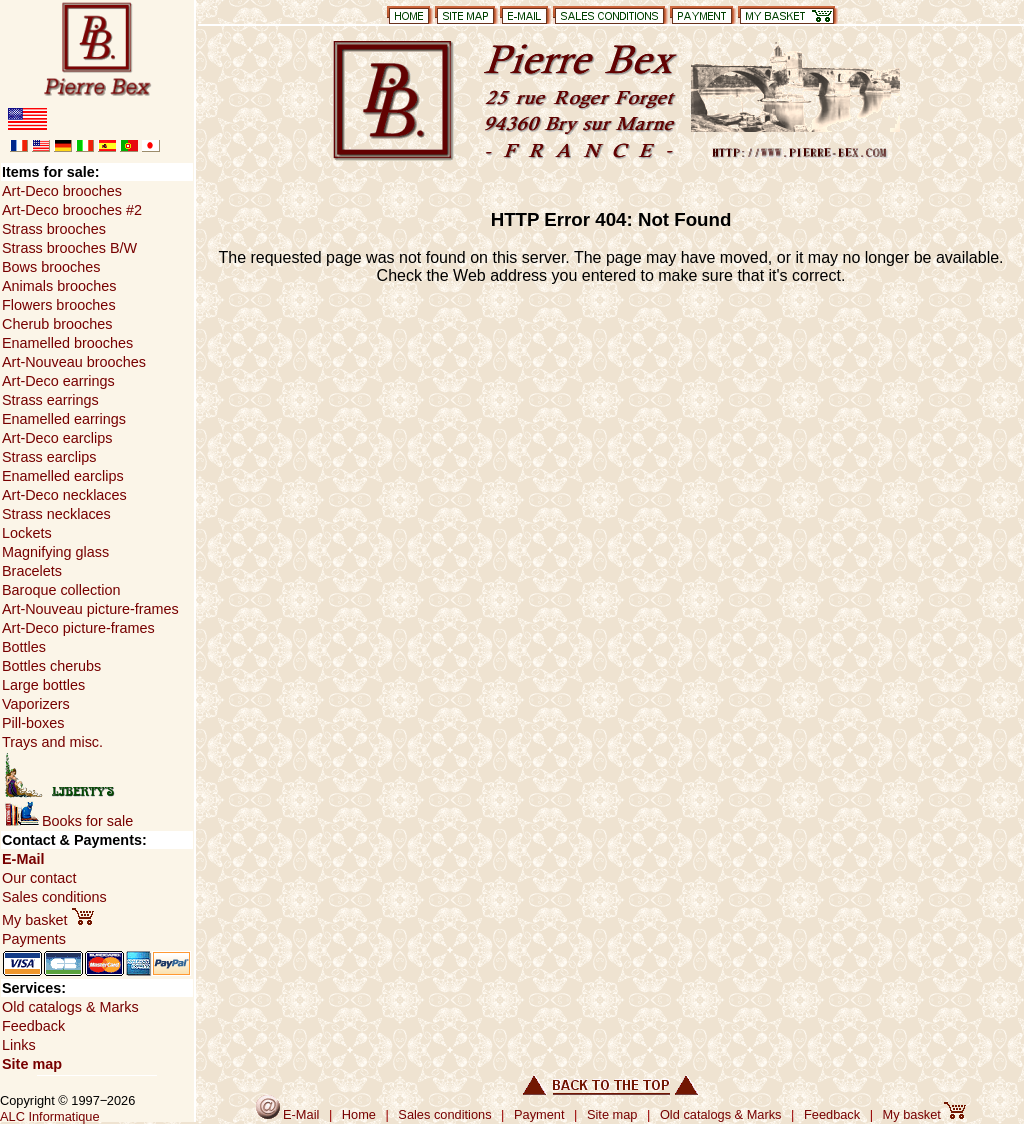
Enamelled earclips (63, 476)
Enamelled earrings (64, 419)
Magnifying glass (55, 552)
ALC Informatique (50, 1116)
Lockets (27, 533)
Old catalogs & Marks (70, 1007)
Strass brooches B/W (69, 248)
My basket (48, 920)
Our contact (39, 878)
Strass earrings (50, 400)
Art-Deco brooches (62, 191)
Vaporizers (36, 704)
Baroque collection (61, 590)
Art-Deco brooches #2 (72, 210)
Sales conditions (54, 897)
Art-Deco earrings (58, 381)
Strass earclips (49, 457)
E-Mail (23, 859)
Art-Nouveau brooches (74, 362)
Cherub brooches (57, 324)
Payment (539, 1114)
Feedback (33, 1026)
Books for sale (69, 821)
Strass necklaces (56, 514)
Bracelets (32, 571)
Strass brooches (54, 229)
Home (359, 1114)
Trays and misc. (52, 742)
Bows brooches (51, 267)
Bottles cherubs (51, 666)
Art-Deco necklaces (64, 495)
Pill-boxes (33, 723)
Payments (34, 939)
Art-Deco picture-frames (78, 628)
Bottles (24, 647)
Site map (32, 1064)
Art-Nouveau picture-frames (90, 609)
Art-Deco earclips (57, 438)
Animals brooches (59, 286)
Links (19, 1045)
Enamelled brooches (67, 343)
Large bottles (43, 685)
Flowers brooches (59, 305)
